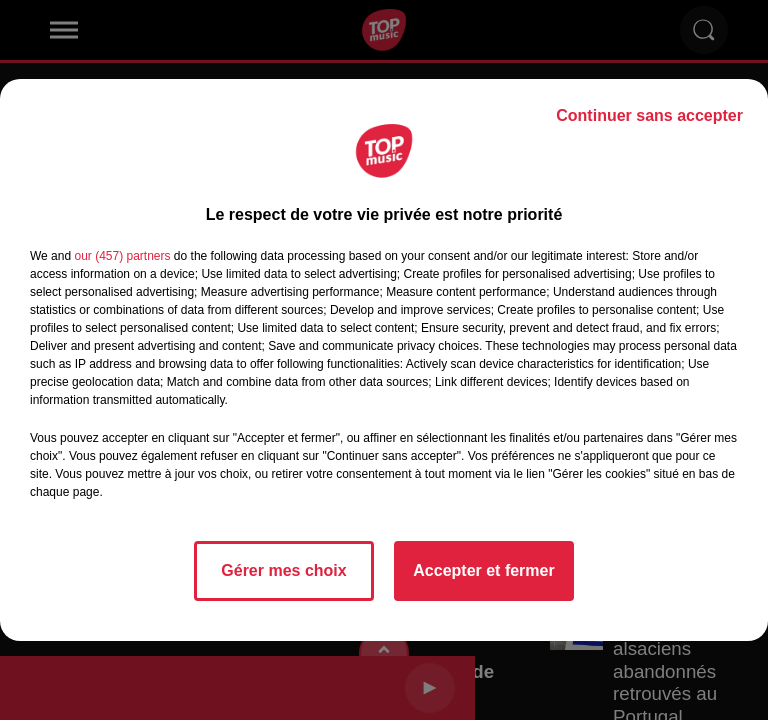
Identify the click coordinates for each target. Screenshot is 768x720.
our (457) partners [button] (122, 256)
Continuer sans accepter (649, 115)
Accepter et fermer (483, 570)
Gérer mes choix (283, 570)
